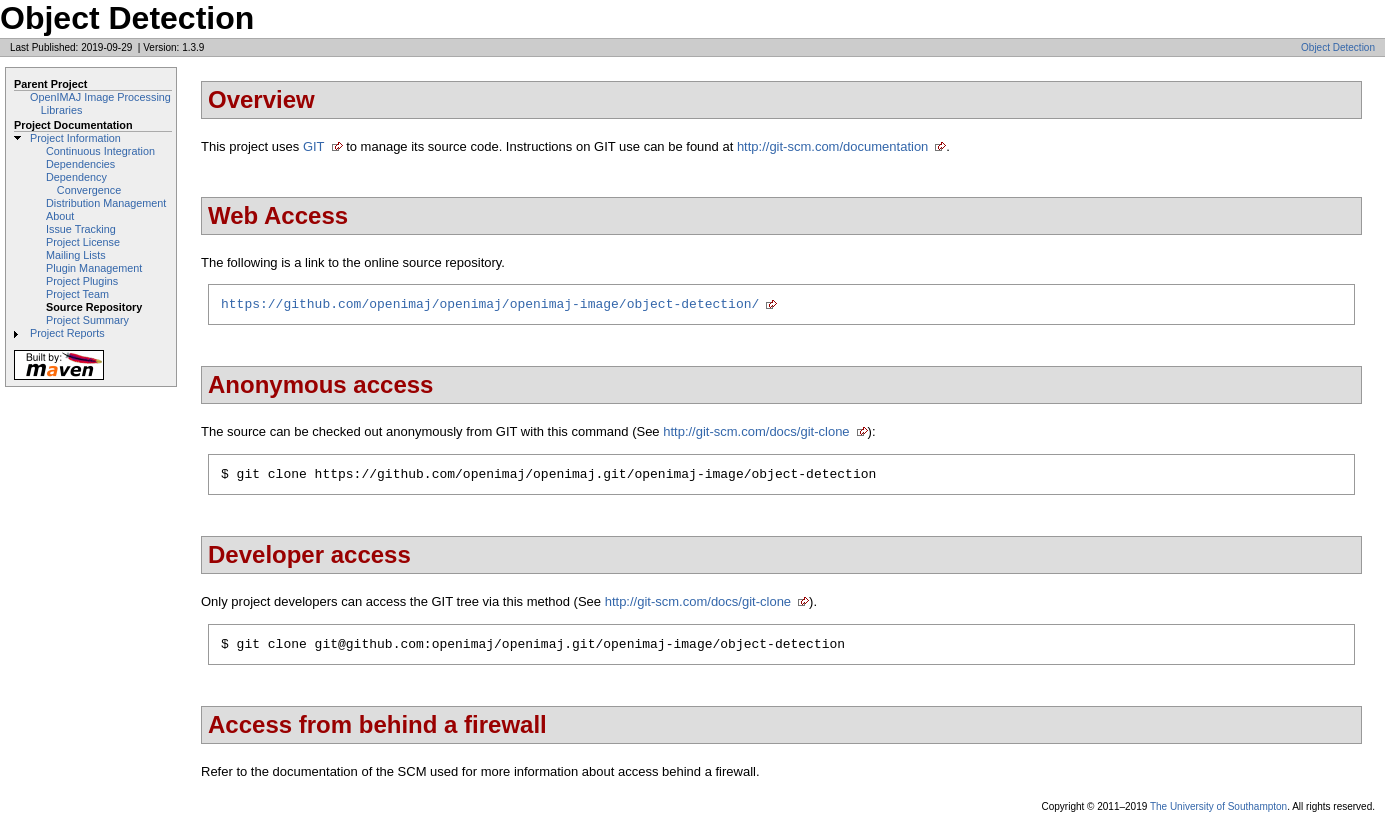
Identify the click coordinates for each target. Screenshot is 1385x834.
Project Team (77, 294)
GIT (314, 146)
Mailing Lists (76, 255)
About (60, 216)
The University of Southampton (1218, 815)
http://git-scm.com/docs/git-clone (756, 434)
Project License (83, 242)
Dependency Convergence (83, 183)
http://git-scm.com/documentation (832, 146)
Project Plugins (82, 281)
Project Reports (67, 333)
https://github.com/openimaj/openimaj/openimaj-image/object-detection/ (490, 306)
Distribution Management (106, 203)
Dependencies (80, 164)
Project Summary (87, 320)
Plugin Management (94, 268)
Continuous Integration (100, 151)
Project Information (75, 138)
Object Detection (1338, 47)
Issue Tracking (81, 229)
